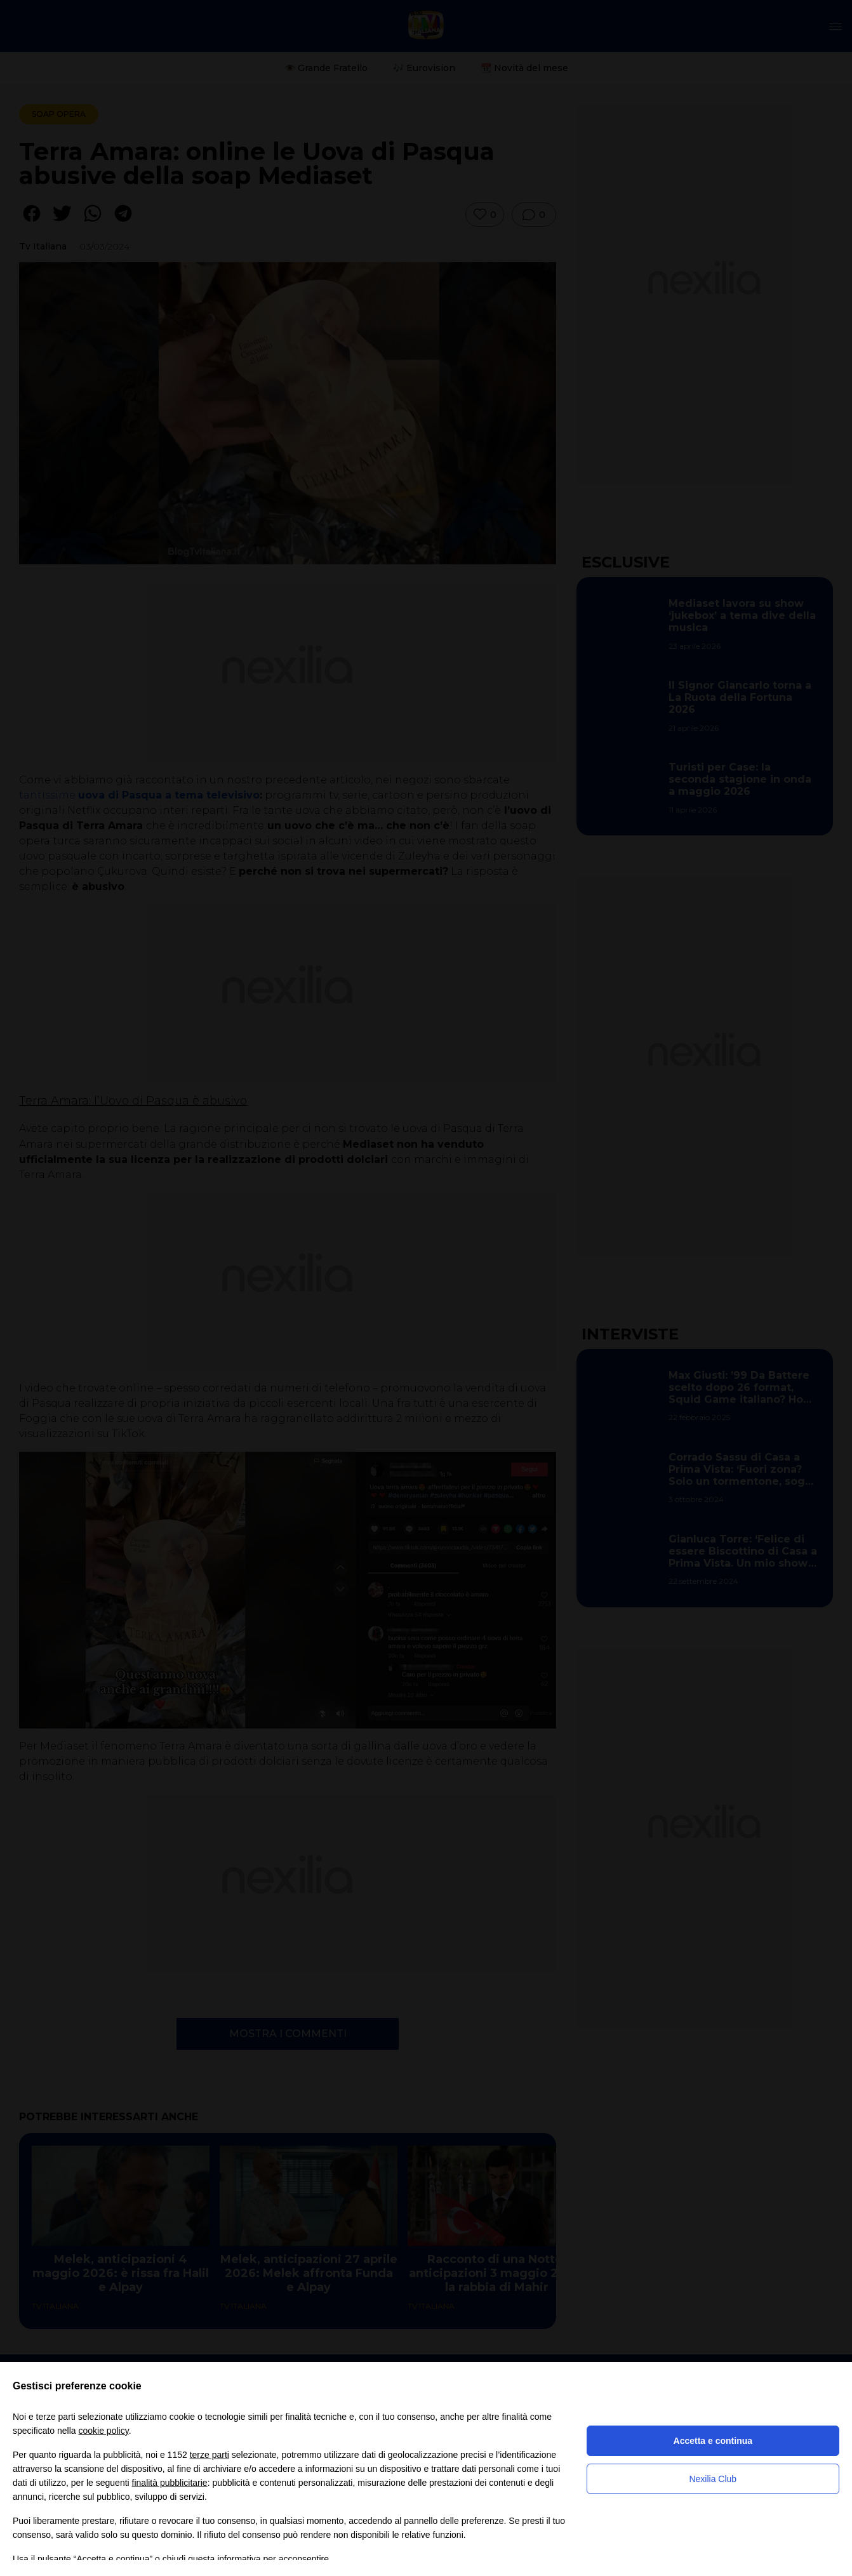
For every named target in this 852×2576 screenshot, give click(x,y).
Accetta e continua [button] (713, 2441)
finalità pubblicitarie (170, 2483)
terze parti (209, 2455)
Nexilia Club (712, 2479)
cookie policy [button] (104, 2431)
